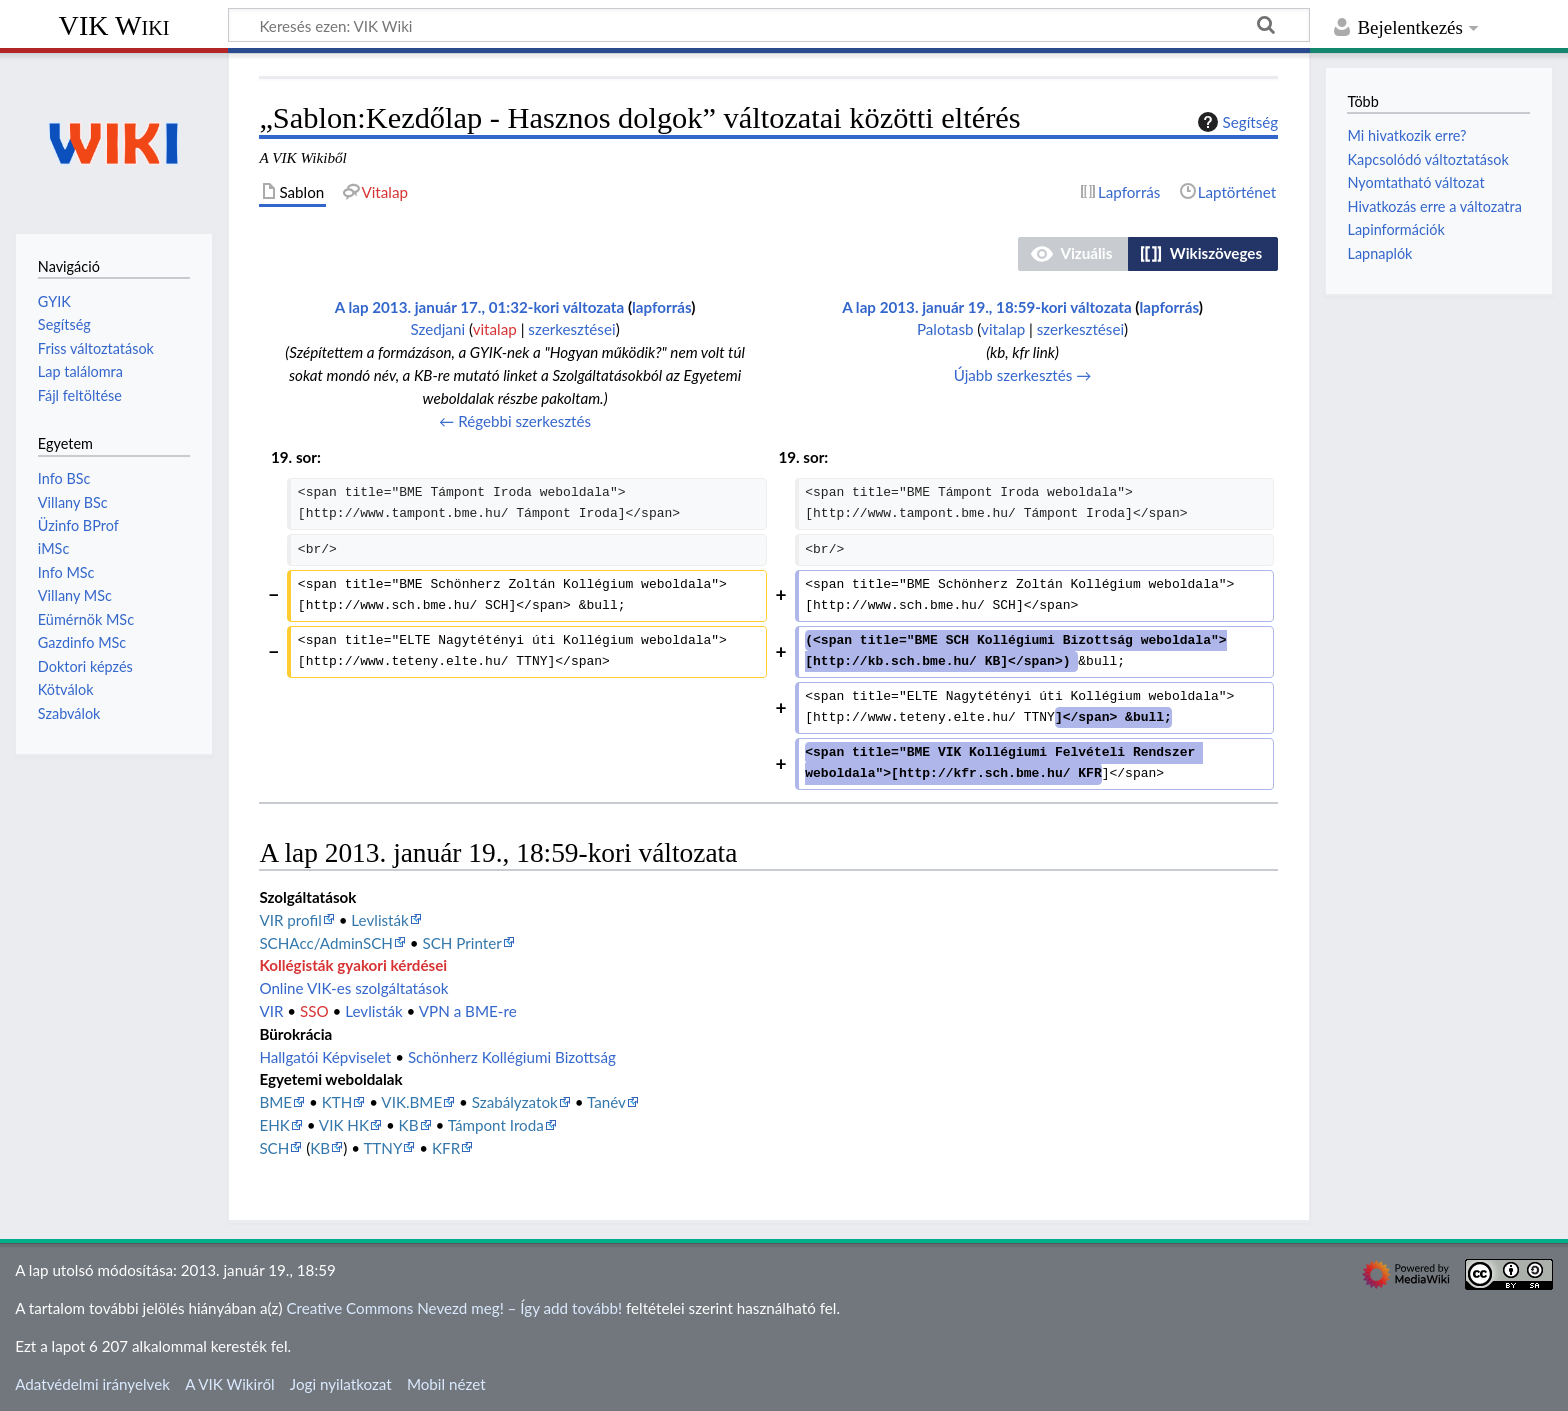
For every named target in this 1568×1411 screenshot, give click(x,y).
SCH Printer (461, 943)
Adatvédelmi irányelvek (92, 1384)
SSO (314, 1011)
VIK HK (344, 1125)
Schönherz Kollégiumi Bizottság (512, 1057)
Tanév (606, 1102)
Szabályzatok (515, 1102)
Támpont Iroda (496, 1125)
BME (275, 1102)
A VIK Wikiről (229, 1384)
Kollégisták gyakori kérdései (353, 965)
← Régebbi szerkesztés (515, 421)
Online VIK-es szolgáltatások (353, 988)
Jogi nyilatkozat (341, 1384)
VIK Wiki (114, 25)
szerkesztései (571, 329)
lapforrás (661, 307)
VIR (271, 1011)
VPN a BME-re (468, 1011)
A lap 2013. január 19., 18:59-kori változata (987, 307)
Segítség (1236, 122)
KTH (337, 1102)
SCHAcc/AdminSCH (326, 943)
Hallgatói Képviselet (325, 1057)
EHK (274, 1125)
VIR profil (290, 920)
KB (409, 1125)
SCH (274, 1148)
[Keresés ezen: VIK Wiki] (769, 25)
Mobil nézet (446, 1384)
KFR (446, 1148)
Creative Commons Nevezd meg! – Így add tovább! (454, 1308)
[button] (1073, 254)
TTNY (382, 1148)
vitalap (495, 329)
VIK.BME (411, 1102)
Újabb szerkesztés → (1023, 375)
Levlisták (379, 920)
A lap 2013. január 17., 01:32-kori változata (480, 307)
